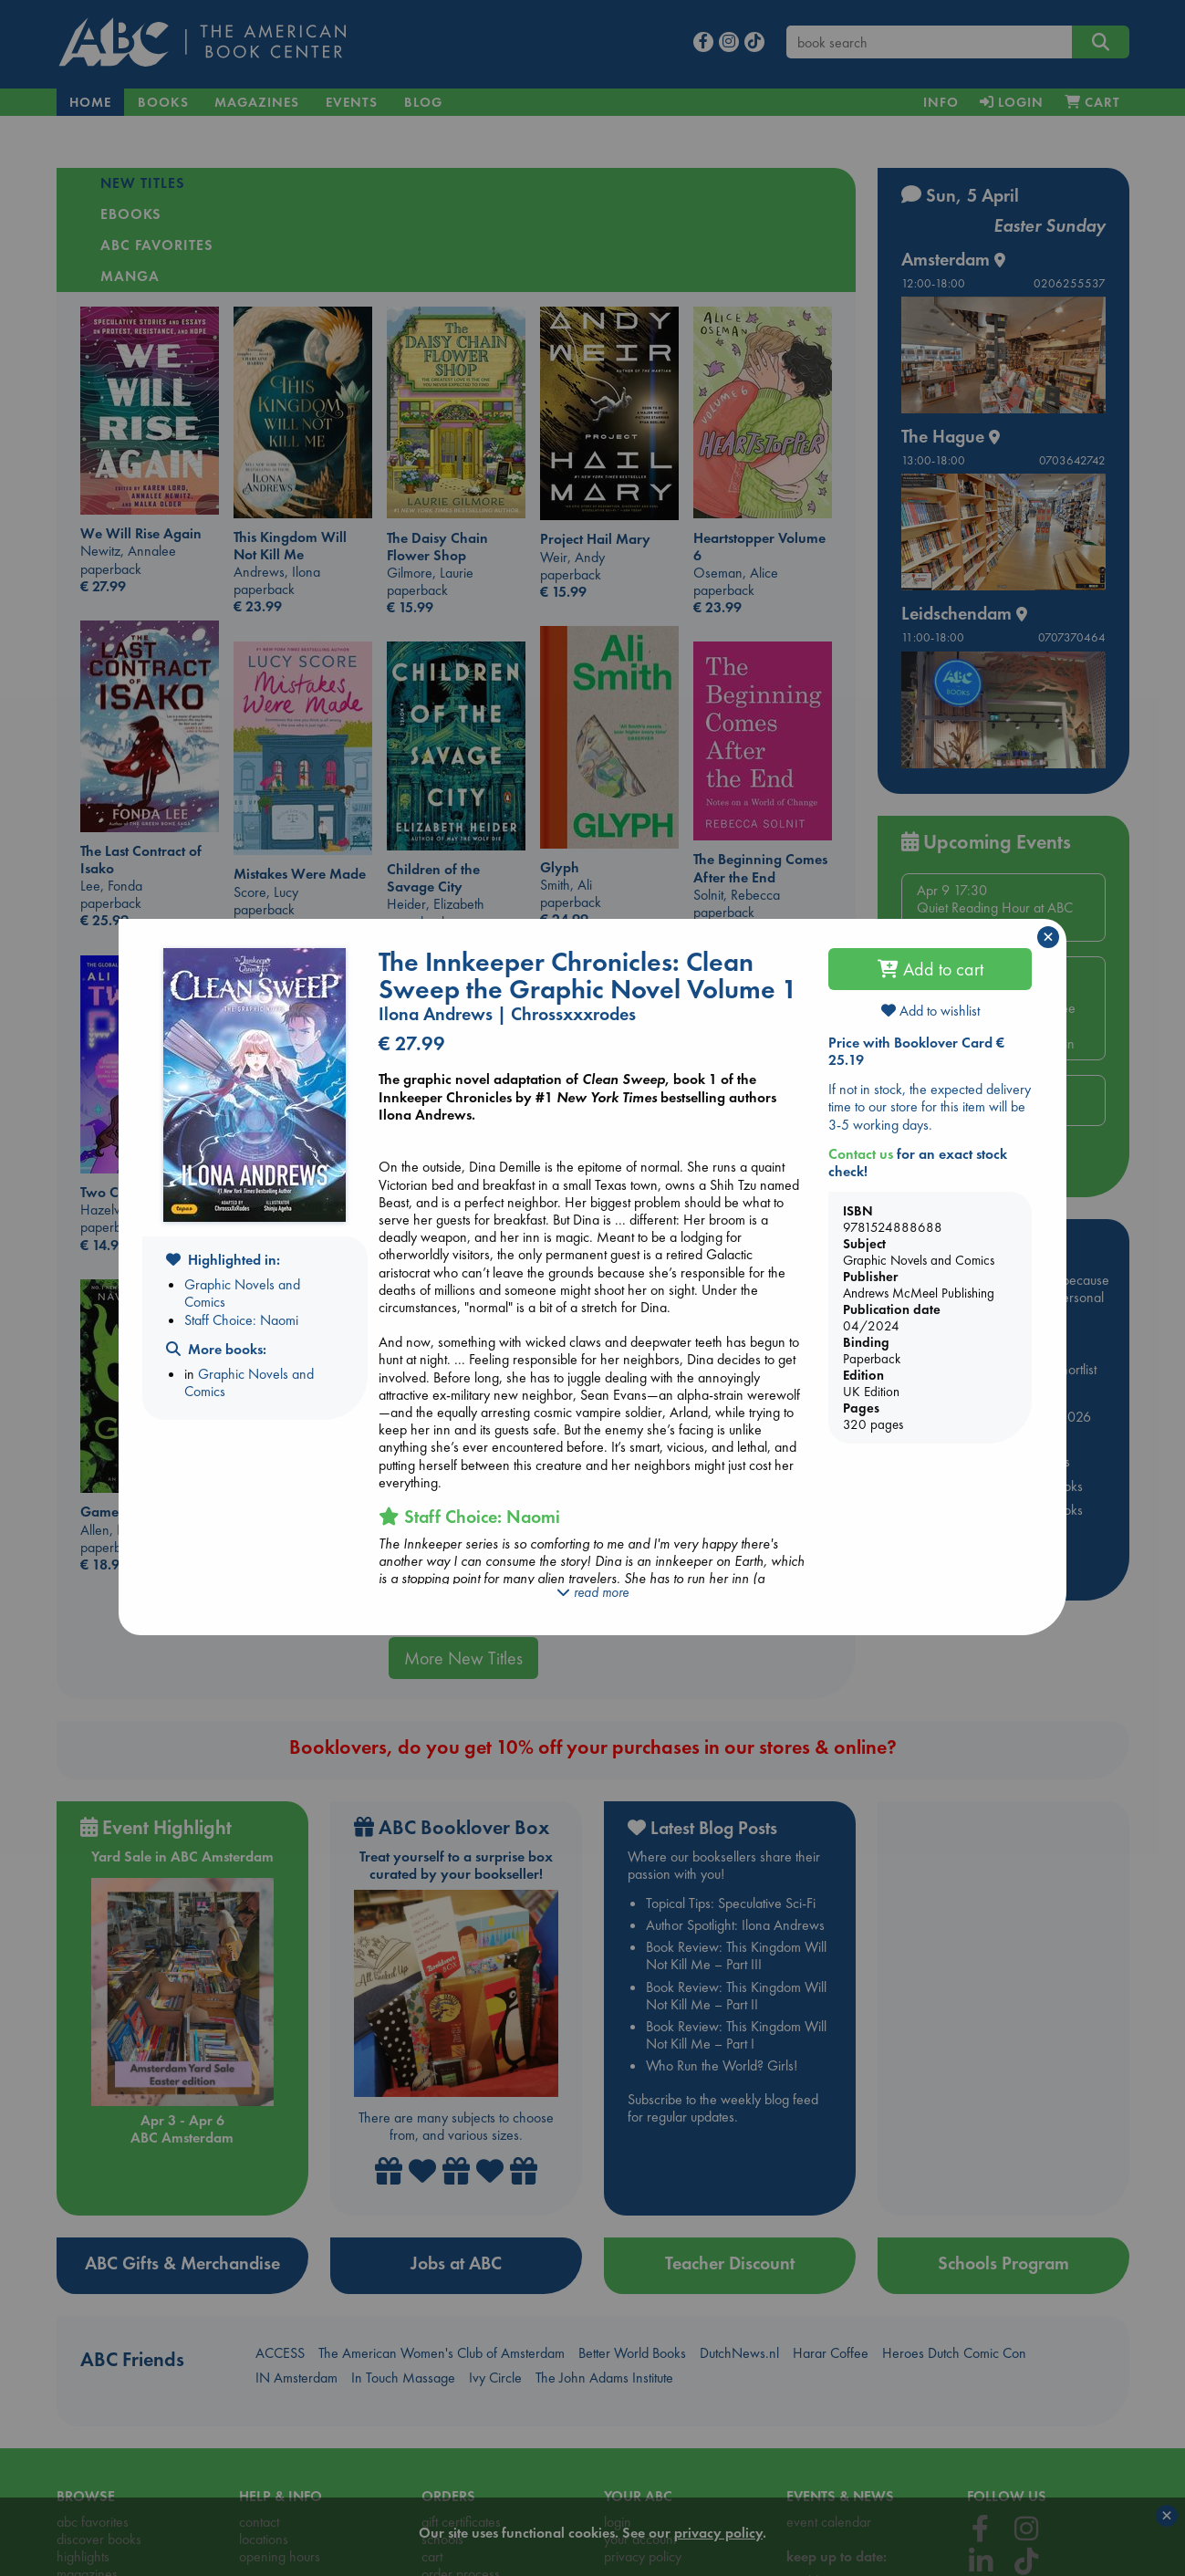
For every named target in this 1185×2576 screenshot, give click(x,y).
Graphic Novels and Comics (242, 1293)
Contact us (860, 1153)
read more (592, 1592)
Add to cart (930, 969)
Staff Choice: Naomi (241, 1320)
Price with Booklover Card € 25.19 (916, 1051)
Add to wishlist (930, 1010)
